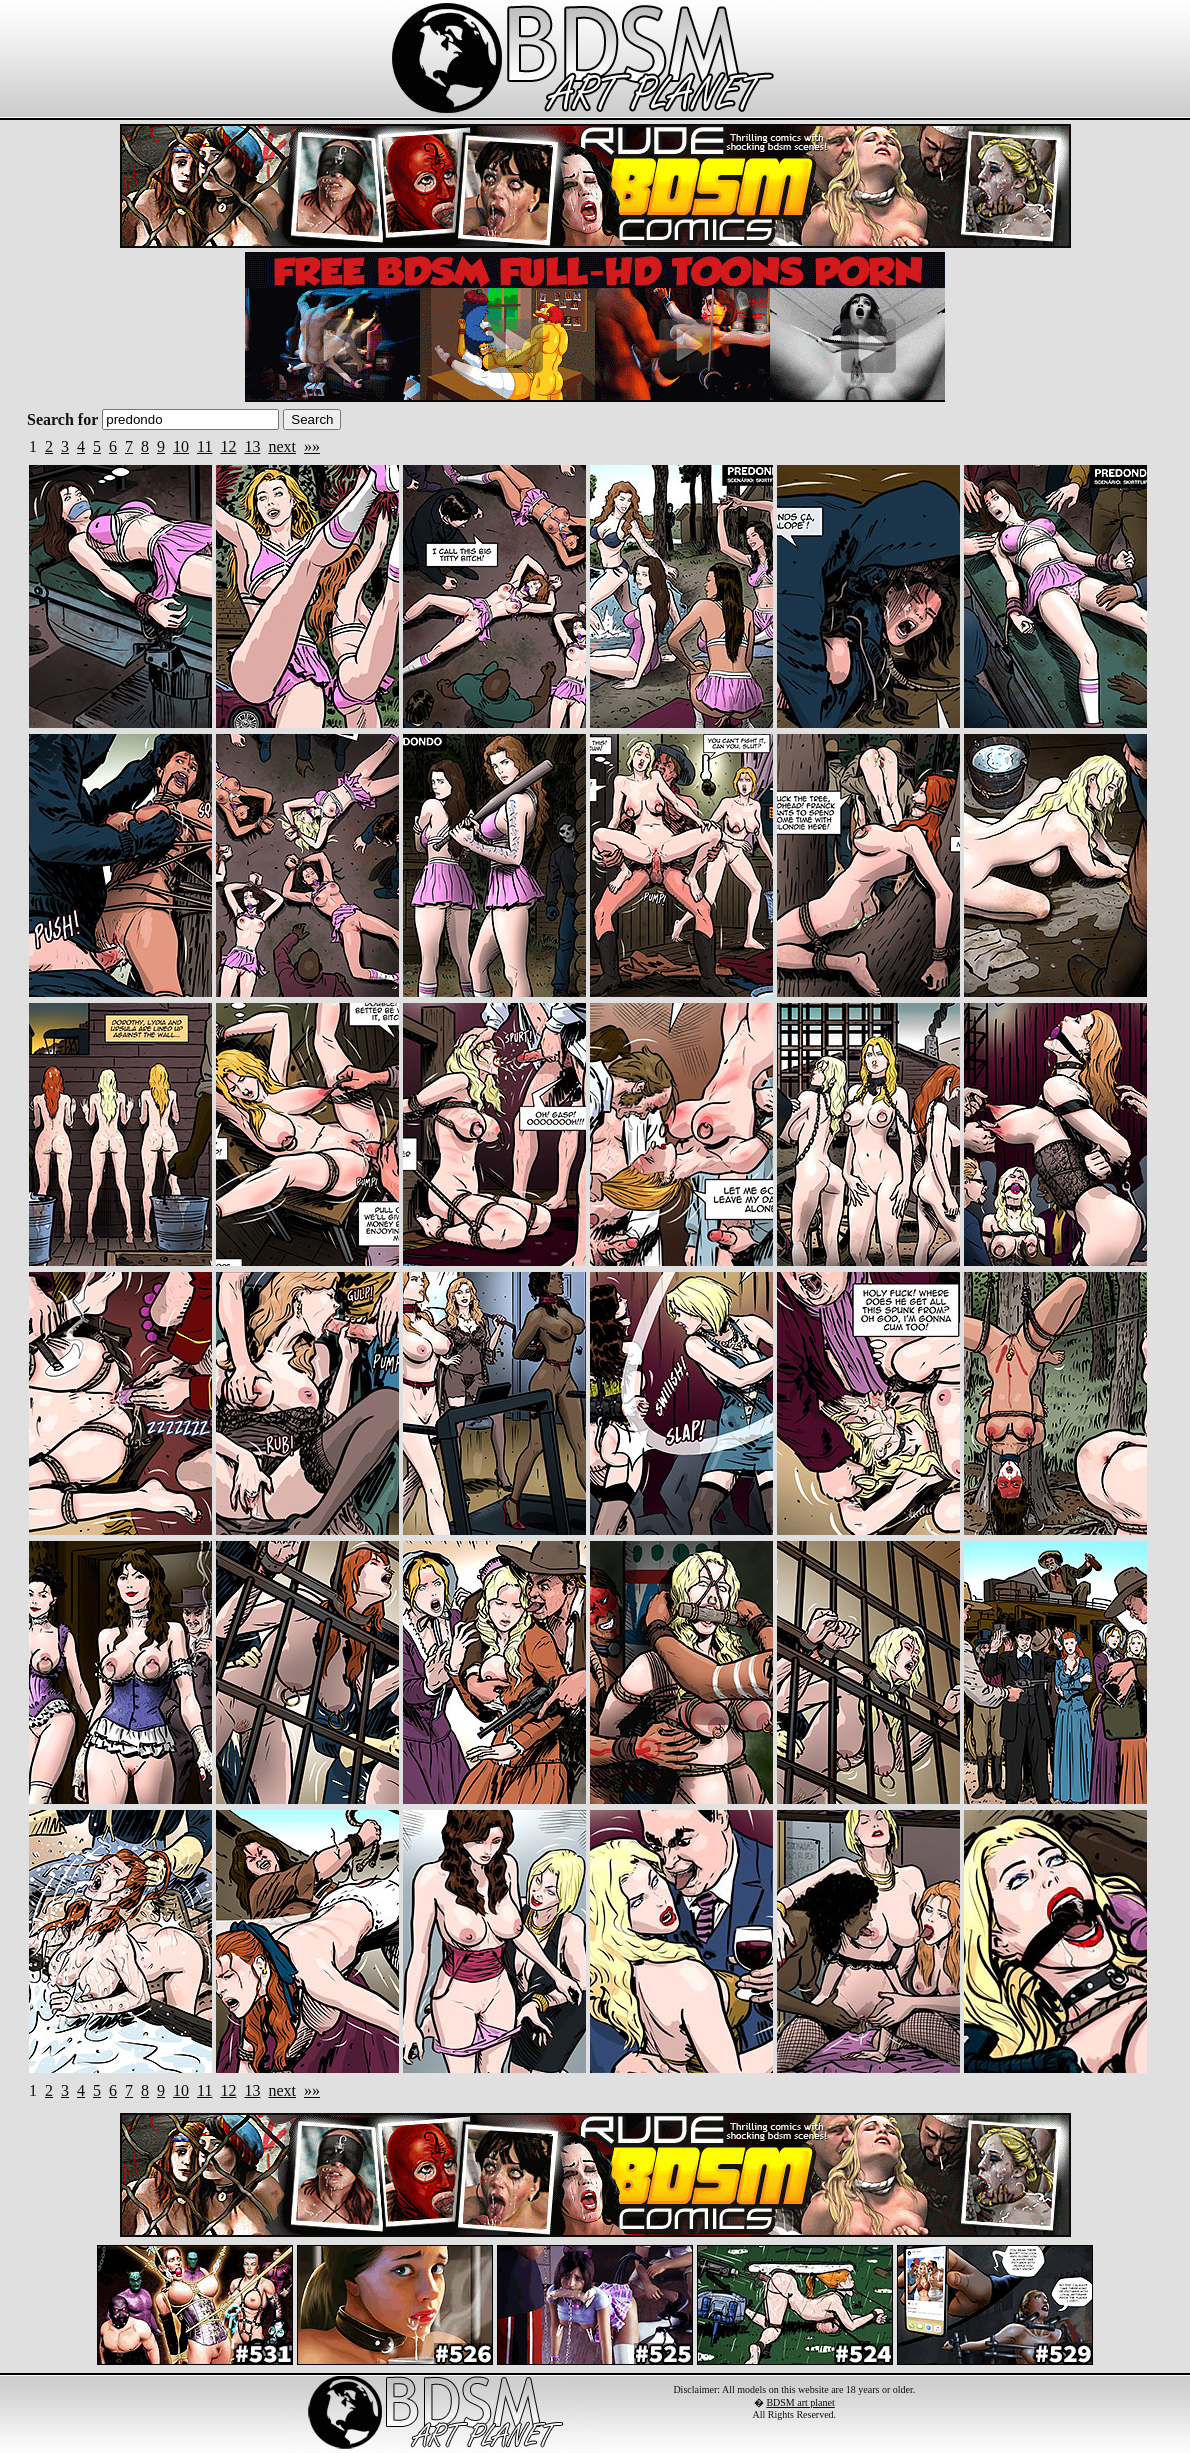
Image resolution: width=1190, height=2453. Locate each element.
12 (228, 446)
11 (204, 446)
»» (312, 446)
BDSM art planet (800, 2402)
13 (252, 446)
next (282, 446)
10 (181, 446)
